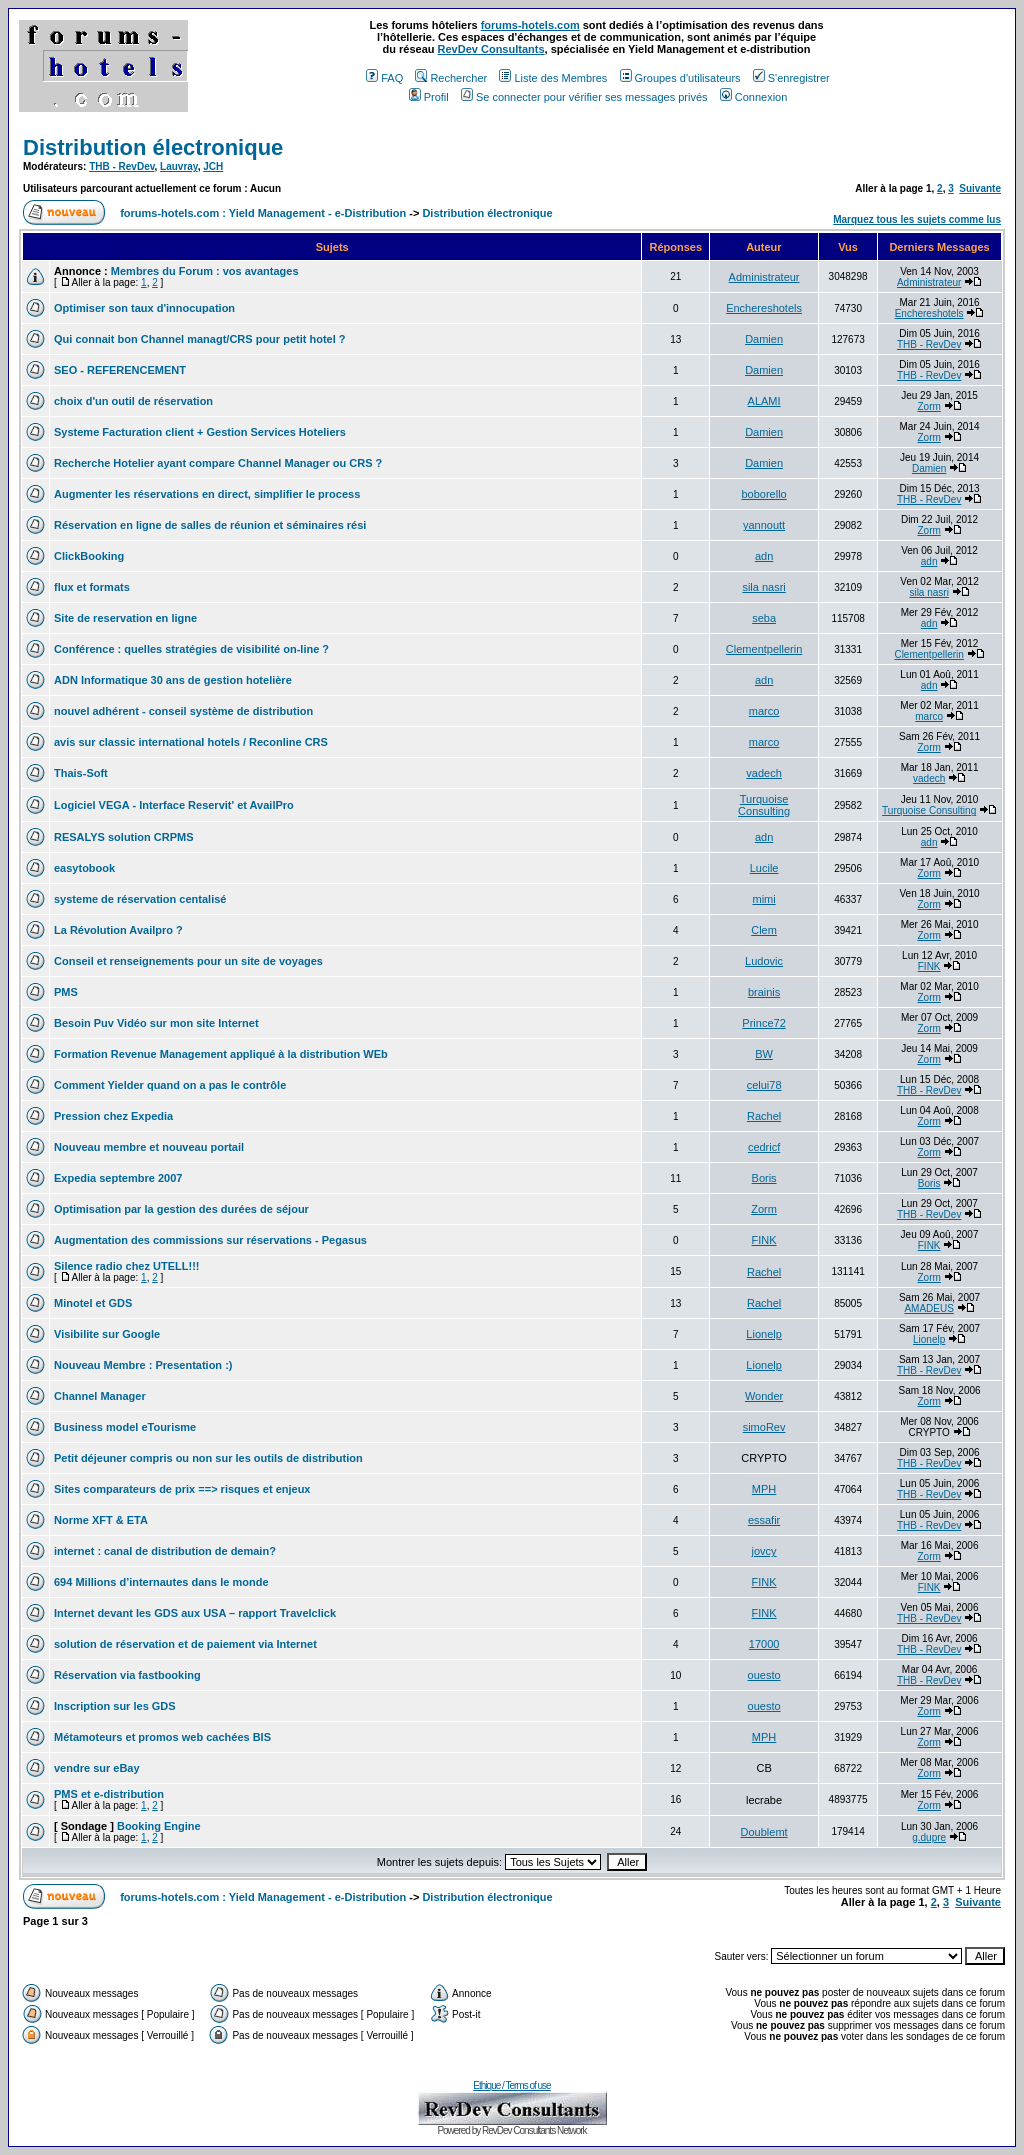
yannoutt (764, 525)
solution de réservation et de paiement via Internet (185, 1644)
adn (764, 556)
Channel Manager (100, 1396)
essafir (764, 1520)
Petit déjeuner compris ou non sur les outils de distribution (208, 1458)
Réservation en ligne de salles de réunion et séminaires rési (210, 525)
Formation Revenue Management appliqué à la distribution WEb (221, 1054)
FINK (929, 966)
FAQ (384, 78)
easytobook (84, 868)
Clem (764, 930)
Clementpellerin (764, 649)
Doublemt (764, 1832)
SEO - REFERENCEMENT (120, 370)
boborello (763, 494)
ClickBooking (89, 556)
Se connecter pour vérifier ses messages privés (584, 97)
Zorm (928, 406)
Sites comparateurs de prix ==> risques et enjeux (182, 1489)
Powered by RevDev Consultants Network (511, 2130)
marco (764, 711)
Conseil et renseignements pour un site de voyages (188, 961)
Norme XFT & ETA (101, 1520)
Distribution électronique (153, 147)
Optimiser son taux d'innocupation (144, 308)
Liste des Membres (553, 78)
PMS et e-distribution (109, 1794)
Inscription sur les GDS (115, 1706)
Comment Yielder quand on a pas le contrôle (170, 1085)
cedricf (764, 1147)
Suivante (980, 188)
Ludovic (764, 961)
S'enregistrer (791, 78)
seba (764, 618)
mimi (763, 899)
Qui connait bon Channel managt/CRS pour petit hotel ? (200, 339)
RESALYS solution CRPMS (124, 837)
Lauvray (179, 166)
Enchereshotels (764, 308)
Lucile (764, 868)
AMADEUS (928, 1308)
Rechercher (451, 78)
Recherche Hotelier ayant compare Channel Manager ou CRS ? (218, 463)
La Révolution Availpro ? (118, 930)
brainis (764, 992)
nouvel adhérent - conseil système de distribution (183, 711)
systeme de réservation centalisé (140, 899)
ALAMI (764, 401)
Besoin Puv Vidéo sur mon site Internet (156, 1023)
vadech (763, 773)
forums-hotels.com (530, 25)
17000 (764, 1644)
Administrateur (764, 277)
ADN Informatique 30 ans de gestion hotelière (173, 680)
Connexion (754, 97)
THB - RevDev (121, 166)
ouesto (764, 1675)
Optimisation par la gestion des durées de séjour (181, 1209)
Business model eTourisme (125, 1427)
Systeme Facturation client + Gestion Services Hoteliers (200, 432)
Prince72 (763, 1023)
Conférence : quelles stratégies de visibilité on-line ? (191, 649)
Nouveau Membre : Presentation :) (143, 1365)
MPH (764, 1489)
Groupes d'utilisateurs (680, 78)
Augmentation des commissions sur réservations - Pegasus (210, 1240)
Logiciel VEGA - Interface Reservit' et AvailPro (174, 805)
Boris (764, 1178)
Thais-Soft (81, 773)
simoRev (764, 1427)
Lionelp (763, 1334)
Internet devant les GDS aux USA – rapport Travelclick (195, 1613)
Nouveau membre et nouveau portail (149, 1147)
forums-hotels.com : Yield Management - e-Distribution (263, 213)
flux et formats (92, 587)
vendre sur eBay (97, 1768)
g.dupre (929, 1837)
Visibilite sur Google (107, 1334)
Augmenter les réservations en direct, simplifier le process (207, 494)
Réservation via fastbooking (127, 1675)
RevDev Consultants (491, 49)
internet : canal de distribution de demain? (165, 1551)
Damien (764, 339)
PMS (66, 992)
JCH (213, 166)
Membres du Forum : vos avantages (205, 271)
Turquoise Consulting (764, 805)
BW (764, 1054)
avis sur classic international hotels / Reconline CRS (191, 742)
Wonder (764, 1396)
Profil (429, 97)
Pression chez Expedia (113, 1116)
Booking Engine (159, 1826)
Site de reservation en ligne (125, 618)
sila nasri (763, 587)
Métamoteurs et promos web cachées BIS (162, 1737)
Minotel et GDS (93, 1303)
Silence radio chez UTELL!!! (126, 1266)
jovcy (764, 1551)
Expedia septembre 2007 (118, 1178)
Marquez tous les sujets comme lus (917, 219)
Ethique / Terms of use (511, 2085)
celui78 (764, 1085)
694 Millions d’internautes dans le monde (161, 1582)
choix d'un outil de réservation (133, 401)
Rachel (764, 1116)
